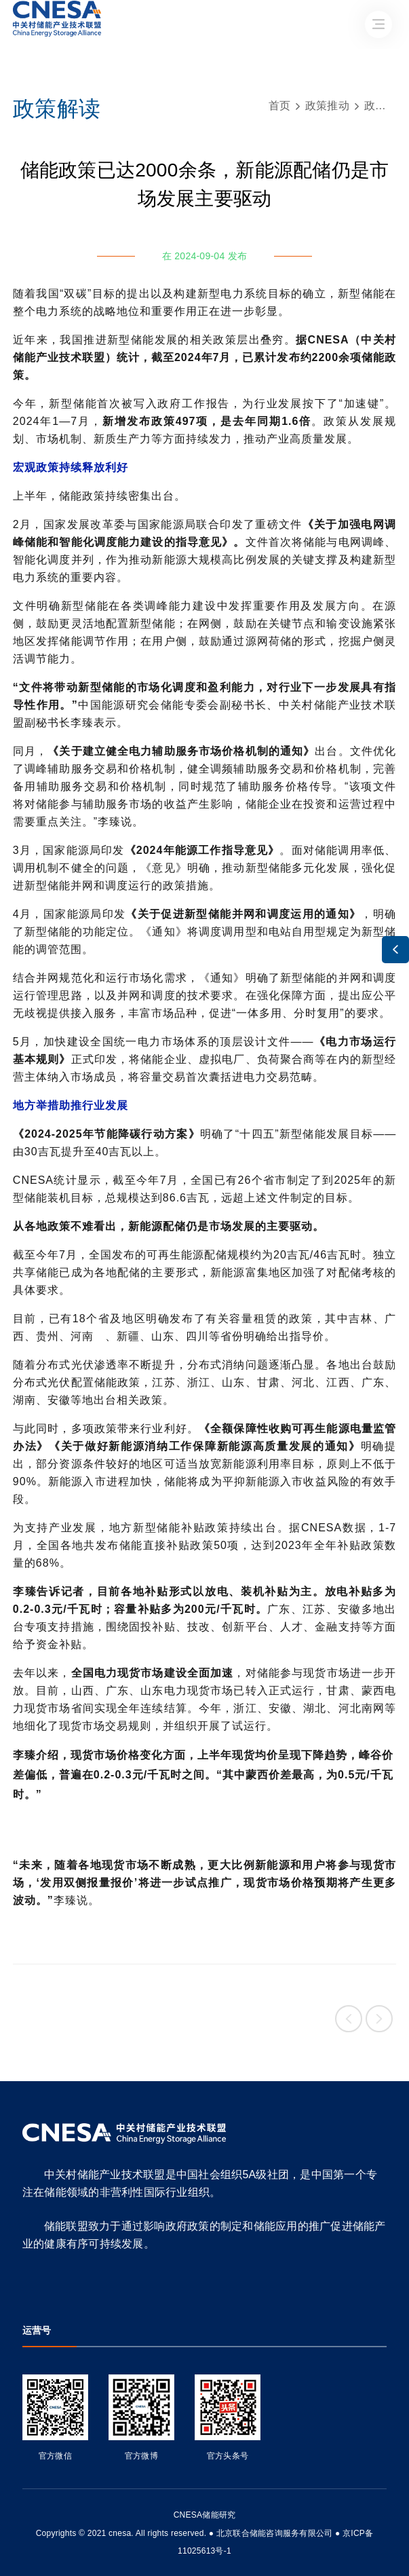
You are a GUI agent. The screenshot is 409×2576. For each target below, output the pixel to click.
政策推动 (327, 105)
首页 (280, 105)
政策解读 (386, 105)
